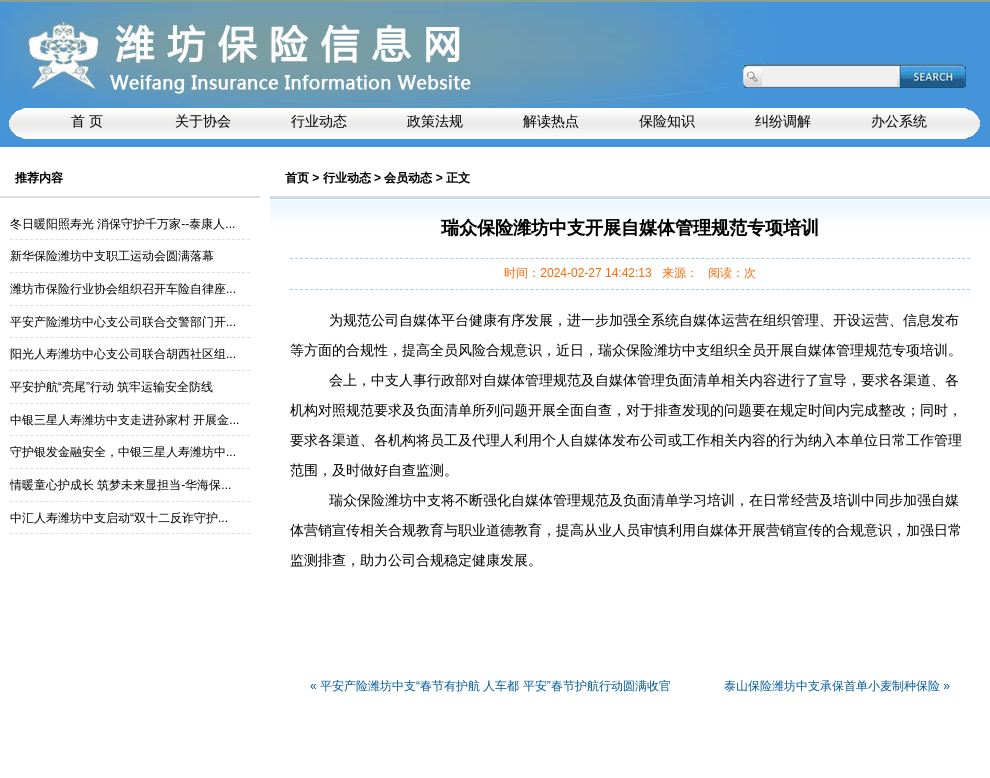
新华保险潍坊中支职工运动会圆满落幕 (112, 256)
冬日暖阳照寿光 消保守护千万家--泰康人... (122, 224)
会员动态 (408, 178)
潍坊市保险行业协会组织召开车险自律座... (123, 289)
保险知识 (667, 121)
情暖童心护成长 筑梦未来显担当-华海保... (120, 485)
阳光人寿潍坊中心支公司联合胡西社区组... (123, 354)
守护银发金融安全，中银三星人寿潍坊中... (123, 452)
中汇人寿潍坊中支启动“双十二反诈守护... (119, 518)
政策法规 (435, 121)
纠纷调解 (783, 121)
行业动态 (347, 178)
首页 (297, 178)
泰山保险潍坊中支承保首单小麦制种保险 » (837, 686)
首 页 (87, 121)
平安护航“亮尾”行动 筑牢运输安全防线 (111, 387)
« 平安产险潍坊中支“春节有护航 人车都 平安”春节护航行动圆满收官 (490, 686)
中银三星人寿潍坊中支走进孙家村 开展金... (124, 420)
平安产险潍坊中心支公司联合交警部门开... (123, 322)
